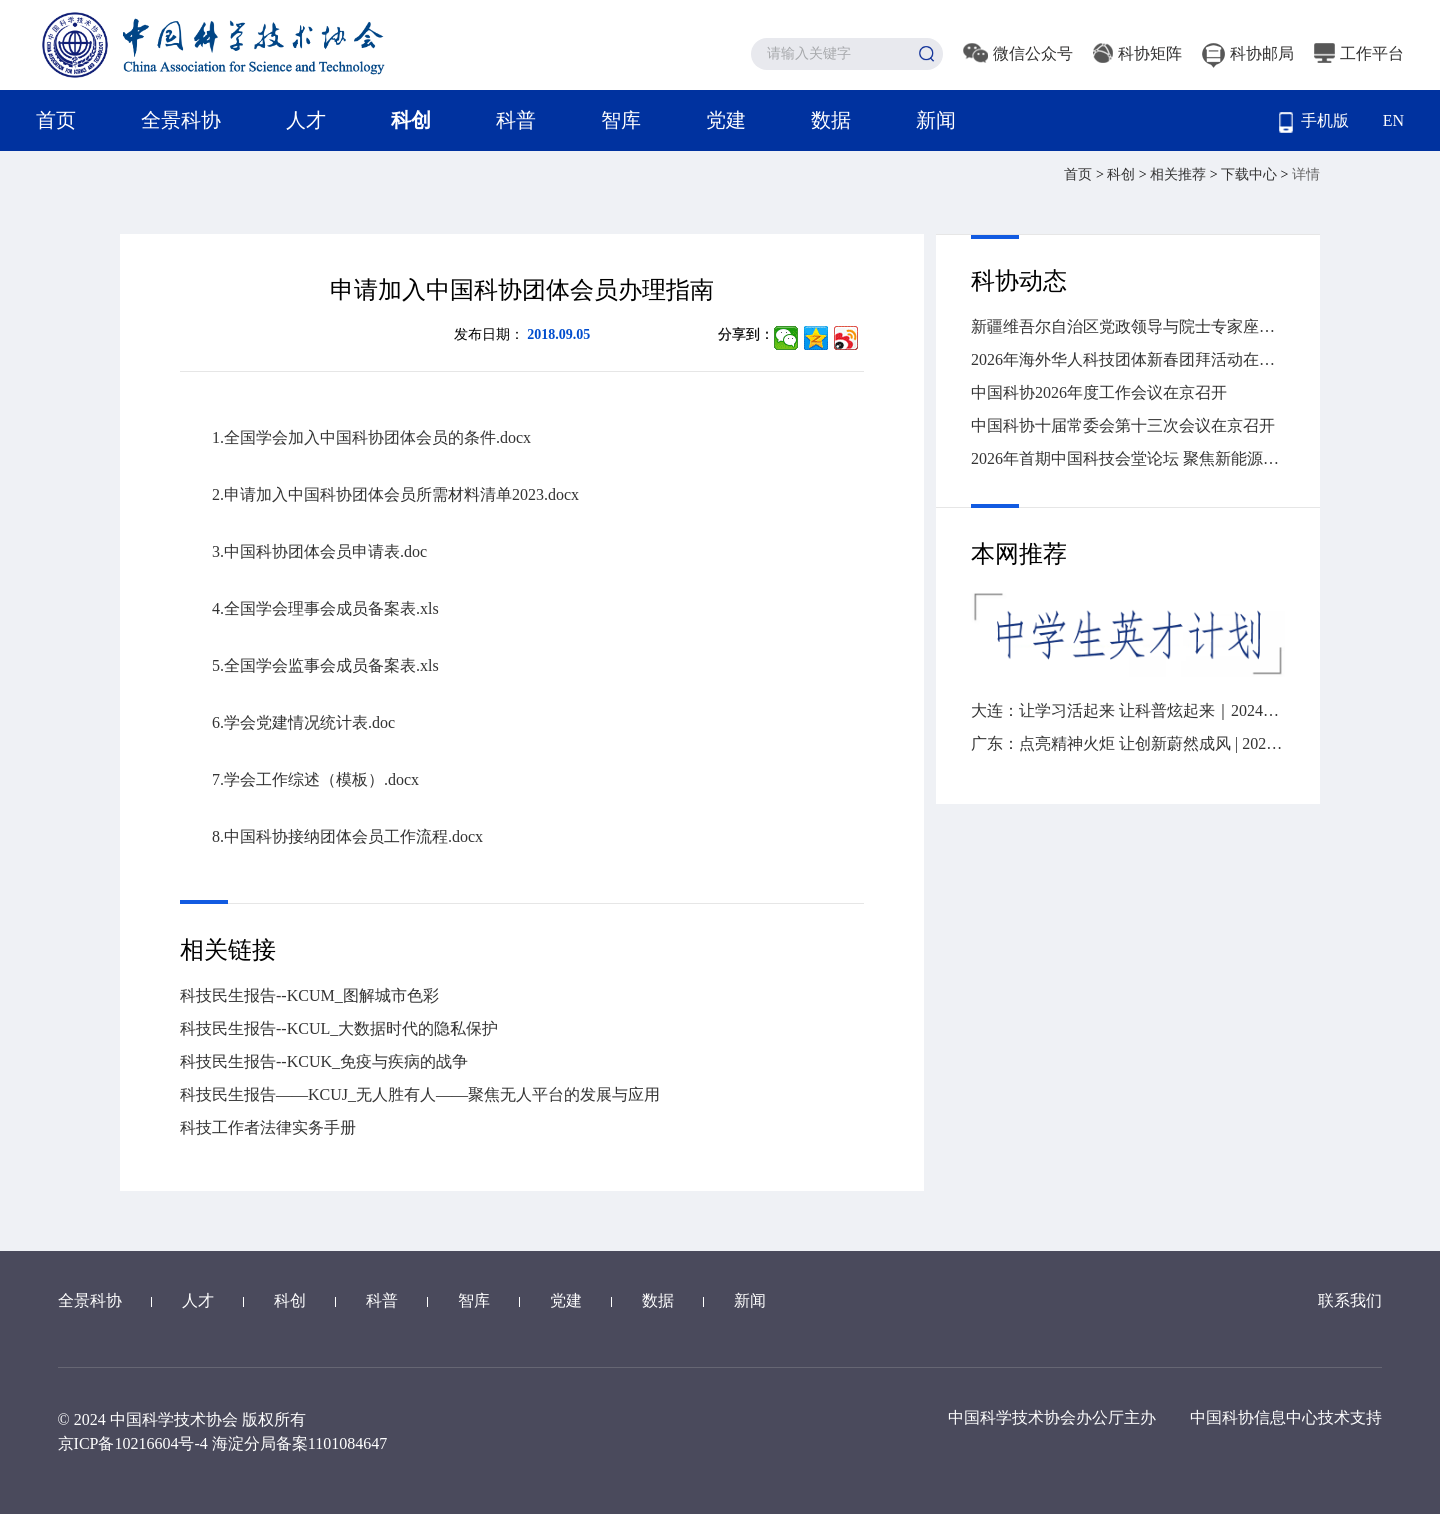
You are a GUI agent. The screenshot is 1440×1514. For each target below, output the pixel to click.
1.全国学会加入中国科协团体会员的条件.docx (371, 437)
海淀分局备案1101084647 (299, 1443)
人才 (306, 120)
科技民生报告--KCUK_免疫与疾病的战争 (324, 1061)
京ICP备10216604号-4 (133, 1443)
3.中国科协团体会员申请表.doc (319, 551)
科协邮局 (1248, 53)
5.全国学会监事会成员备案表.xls (325, 665)
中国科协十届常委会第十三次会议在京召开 (1123, 425)
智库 (621, 120)
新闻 (936, 120)
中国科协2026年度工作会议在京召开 (1099, 392)
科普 (516, 120)
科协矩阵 (1137, 53)
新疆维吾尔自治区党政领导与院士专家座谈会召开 (1128, 326)
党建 (726, 120)
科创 (411, 120)
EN (1393, 120)
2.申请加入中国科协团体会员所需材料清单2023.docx (395, 494)
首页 (56, 120)
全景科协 (181, 120)
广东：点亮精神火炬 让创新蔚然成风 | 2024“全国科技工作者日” (1128, 743)
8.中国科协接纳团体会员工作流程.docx (347, 836)
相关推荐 (1180, 174)
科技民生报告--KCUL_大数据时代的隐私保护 (339, 1028)
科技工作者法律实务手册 (268, 1127)
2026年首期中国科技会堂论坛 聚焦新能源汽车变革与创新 (1128, 458)
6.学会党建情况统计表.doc (303, 722)
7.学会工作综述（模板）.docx (315, 779)
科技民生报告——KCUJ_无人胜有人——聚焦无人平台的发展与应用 (420, 1094)
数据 (831, 120)
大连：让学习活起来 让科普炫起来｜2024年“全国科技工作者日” (1128, 710)
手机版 (1314, 122)
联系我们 (1350, 1300)
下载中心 (1251, 174)
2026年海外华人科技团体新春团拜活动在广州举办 (1128, 359)
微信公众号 (1018, 53)
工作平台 (1359, 53)
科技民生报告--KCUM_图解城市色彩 (309, 995)
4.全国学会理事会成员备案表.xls (325, 608)
